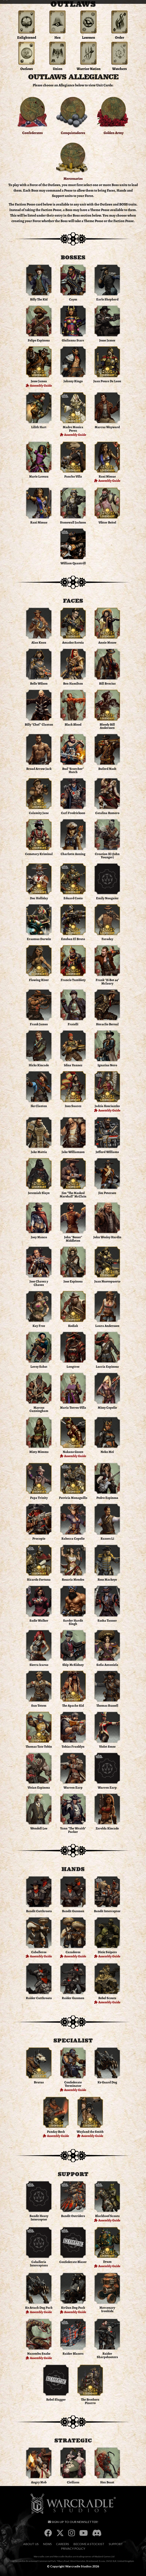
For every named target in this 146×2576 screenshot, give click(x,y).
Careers (62, 2544)
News (47, 2544)
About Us (31, 2544)
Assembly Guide (39, 385)
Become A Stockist (88, 2544)
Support (116, 2544)
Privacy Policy (73, 2548)
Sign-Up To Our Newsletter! (73, 2522)
